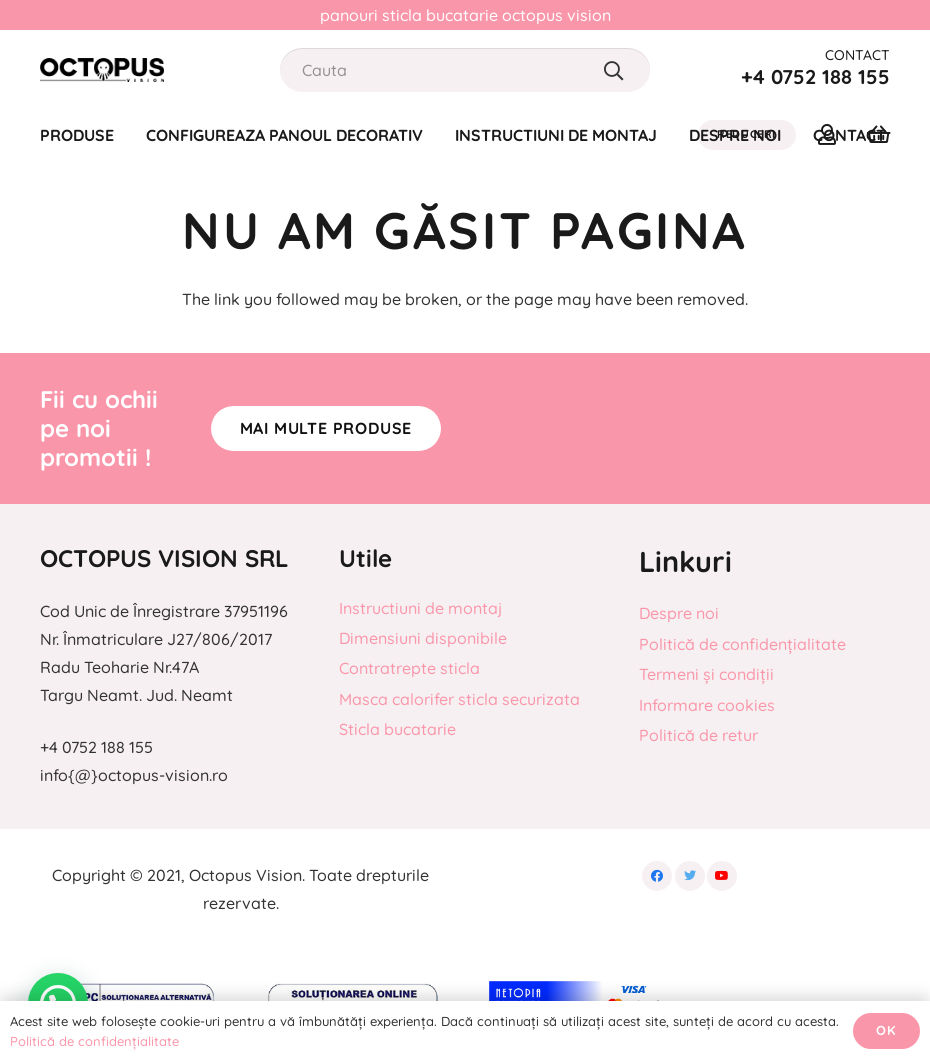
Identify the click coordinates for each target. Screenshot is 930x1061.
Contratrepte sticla (409, 668)
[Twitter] (690, 876)
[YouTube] (722, 876)
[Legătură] (102, 70)
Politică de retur (698, 735)
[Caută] (613, 70)
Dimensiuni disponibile (423, 638)
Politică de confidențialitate (742, 644)
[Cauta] (465, 70)
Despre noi (679, 613)
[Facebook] (657, 876)
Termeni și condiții (706, 674)
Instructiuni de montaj (420, 608)
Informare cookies (707, 705)
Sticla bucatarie (397, 729)
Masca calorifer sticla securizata (459, 699)
